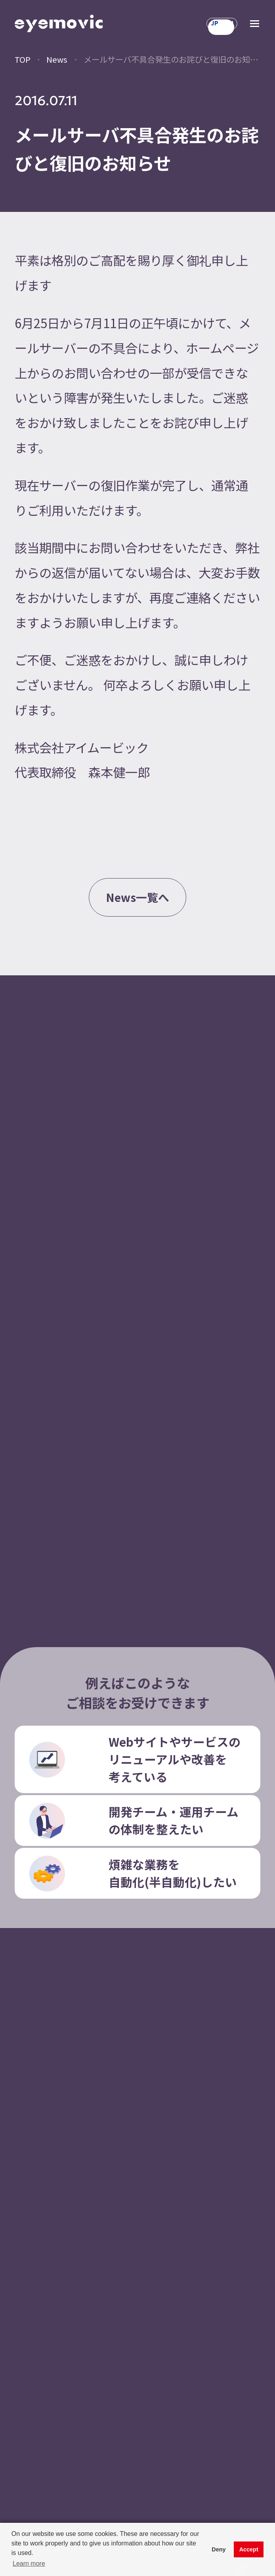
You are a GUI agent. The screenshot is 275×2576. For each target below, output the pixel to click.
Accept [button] (248, 2549)
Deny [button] (218, 2549)
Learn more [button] (29, 2563)
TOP (23, 59)
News (56, 59)
